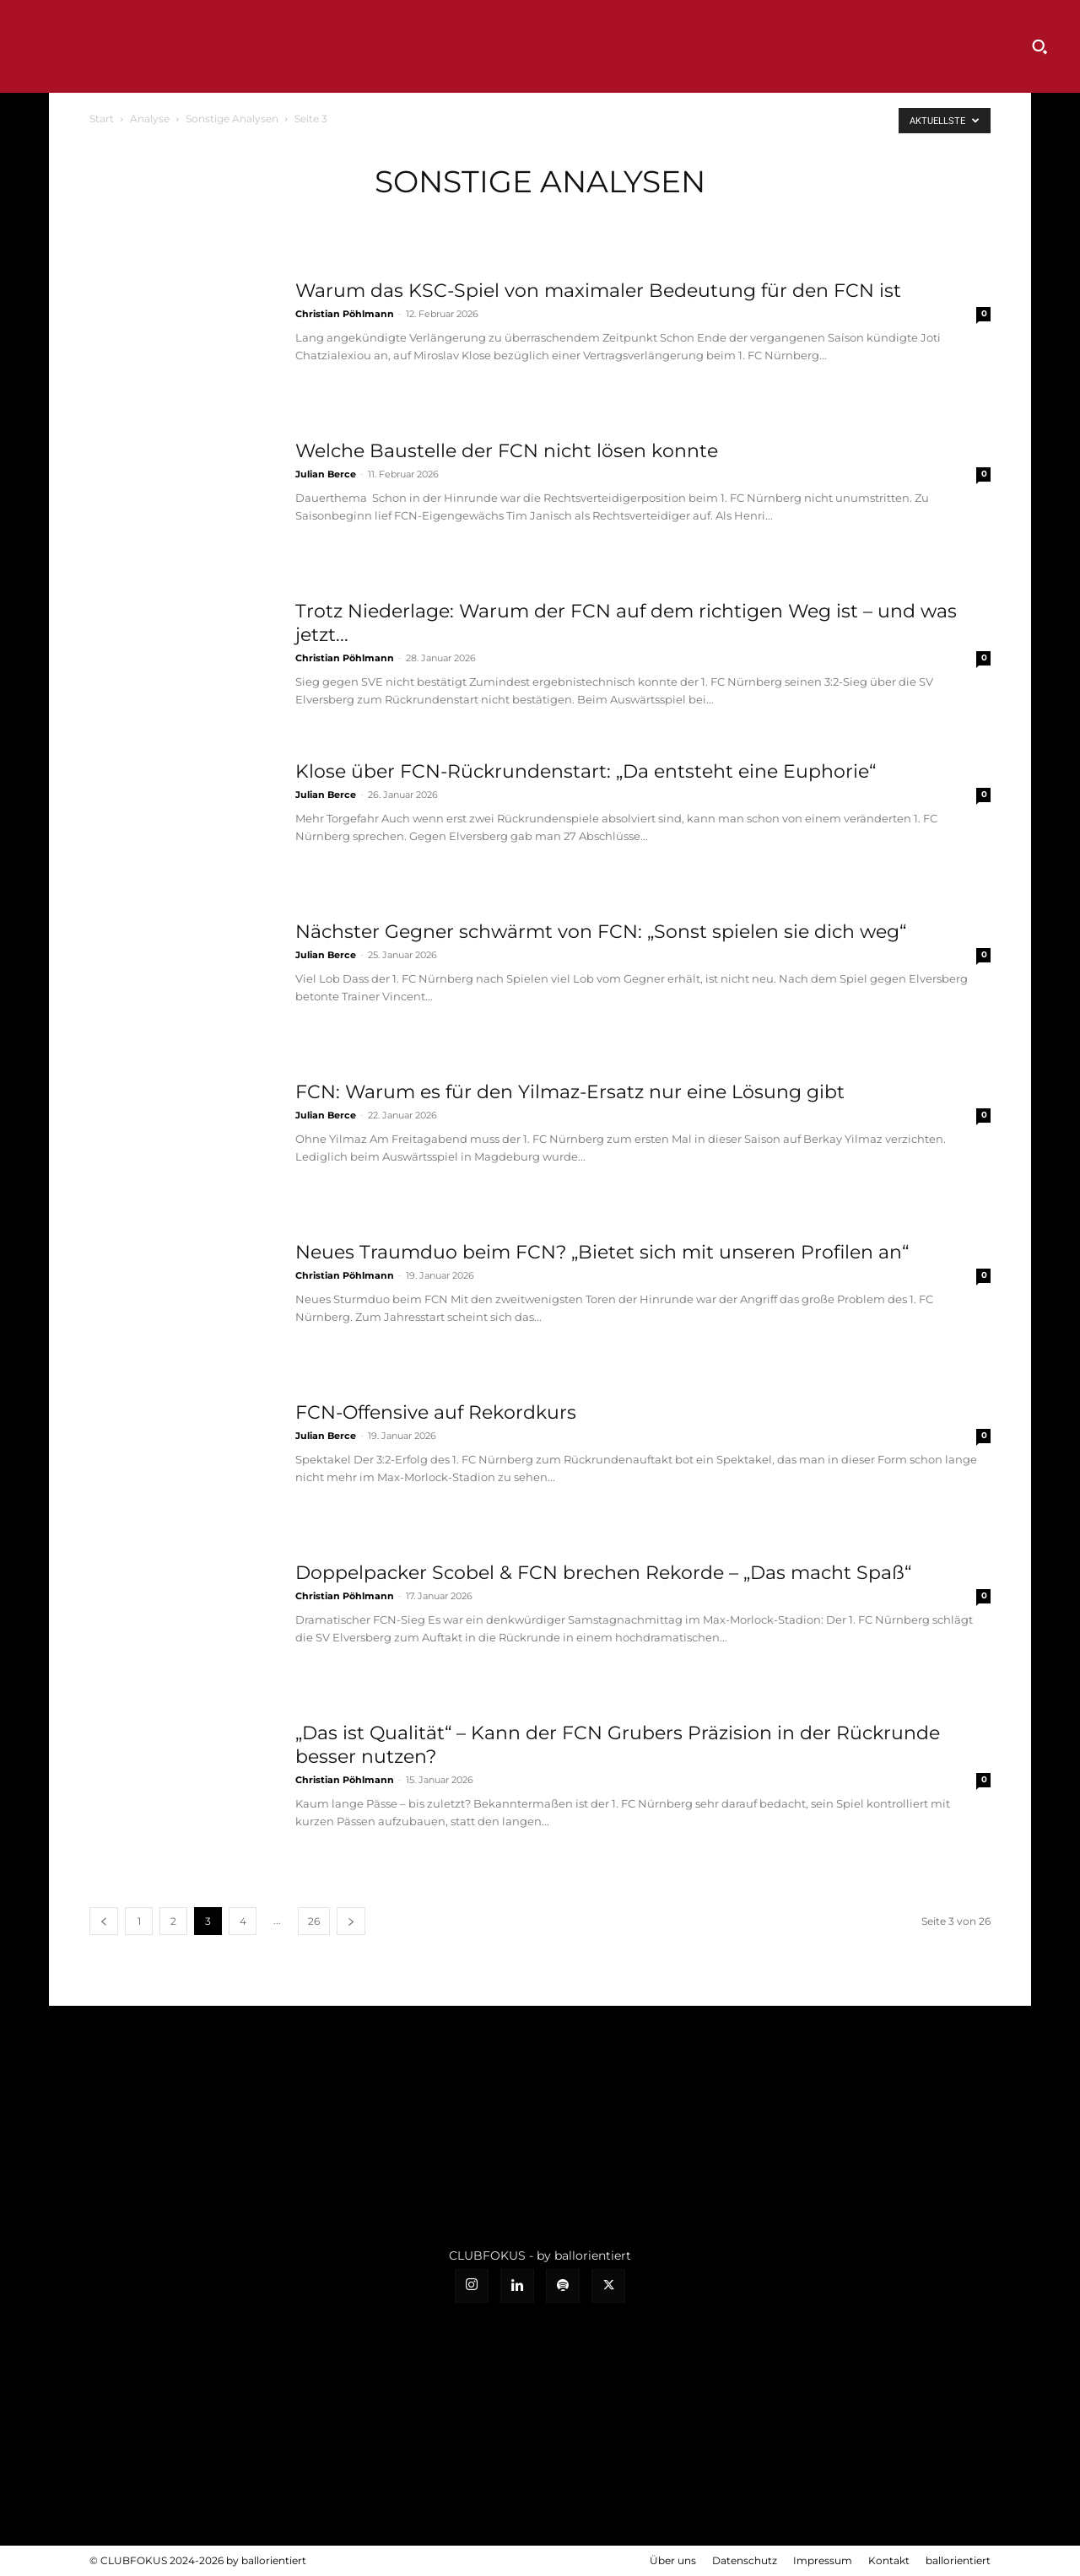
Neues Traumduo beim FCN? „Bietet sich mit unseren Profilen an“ (602, 1252)
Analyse (150, 118)
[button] (1039, 46)
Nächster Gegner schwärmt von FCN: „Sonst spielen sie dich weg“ (600, 931)
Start (101, 118)
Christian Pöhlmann (344, 314)
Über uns (673, 2560)
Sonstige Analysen (232, 118)
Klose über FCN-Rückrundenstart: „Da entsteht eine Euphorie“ (585, 771)
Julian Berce (325, 474)
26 (314, 1921)
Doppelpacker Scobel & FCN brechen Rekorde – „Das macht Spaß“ (603, 1572)
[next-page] (351, 1921)
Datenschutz (744, 2560)
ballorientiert (958, 2560)
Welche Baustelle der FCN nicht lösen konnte (506, 450)
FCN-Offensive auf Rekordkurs (435, 1412)
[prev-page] (103, 1921)
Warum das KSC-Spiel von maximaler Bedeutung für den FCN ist (598, 290)
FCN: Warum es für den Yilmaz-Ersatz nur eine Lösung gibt (570, 1092)
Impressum (822, 2560)
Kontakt (889, 2560)
